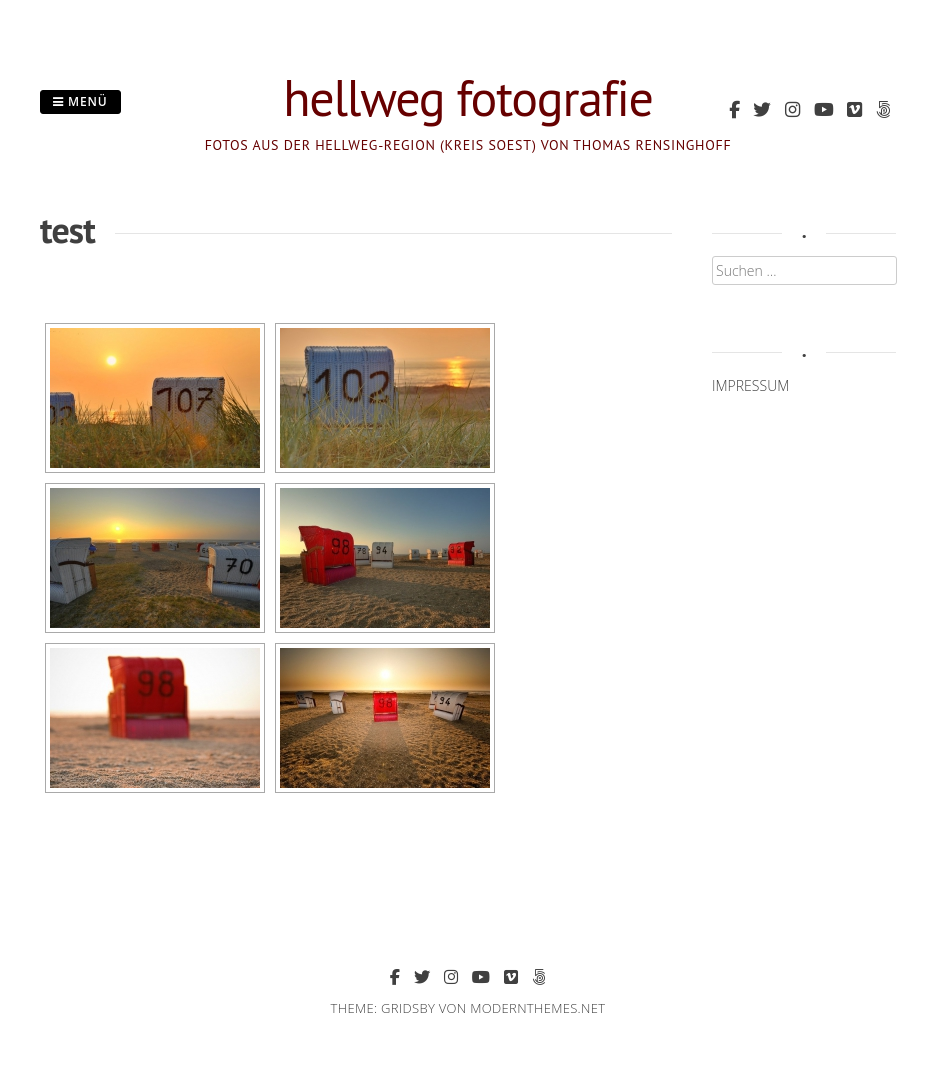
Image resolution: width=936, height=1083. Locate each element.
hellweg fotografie (468, 97)
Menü (80, 101)
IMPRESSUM (750, 385)
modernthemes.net (537, 1008)
